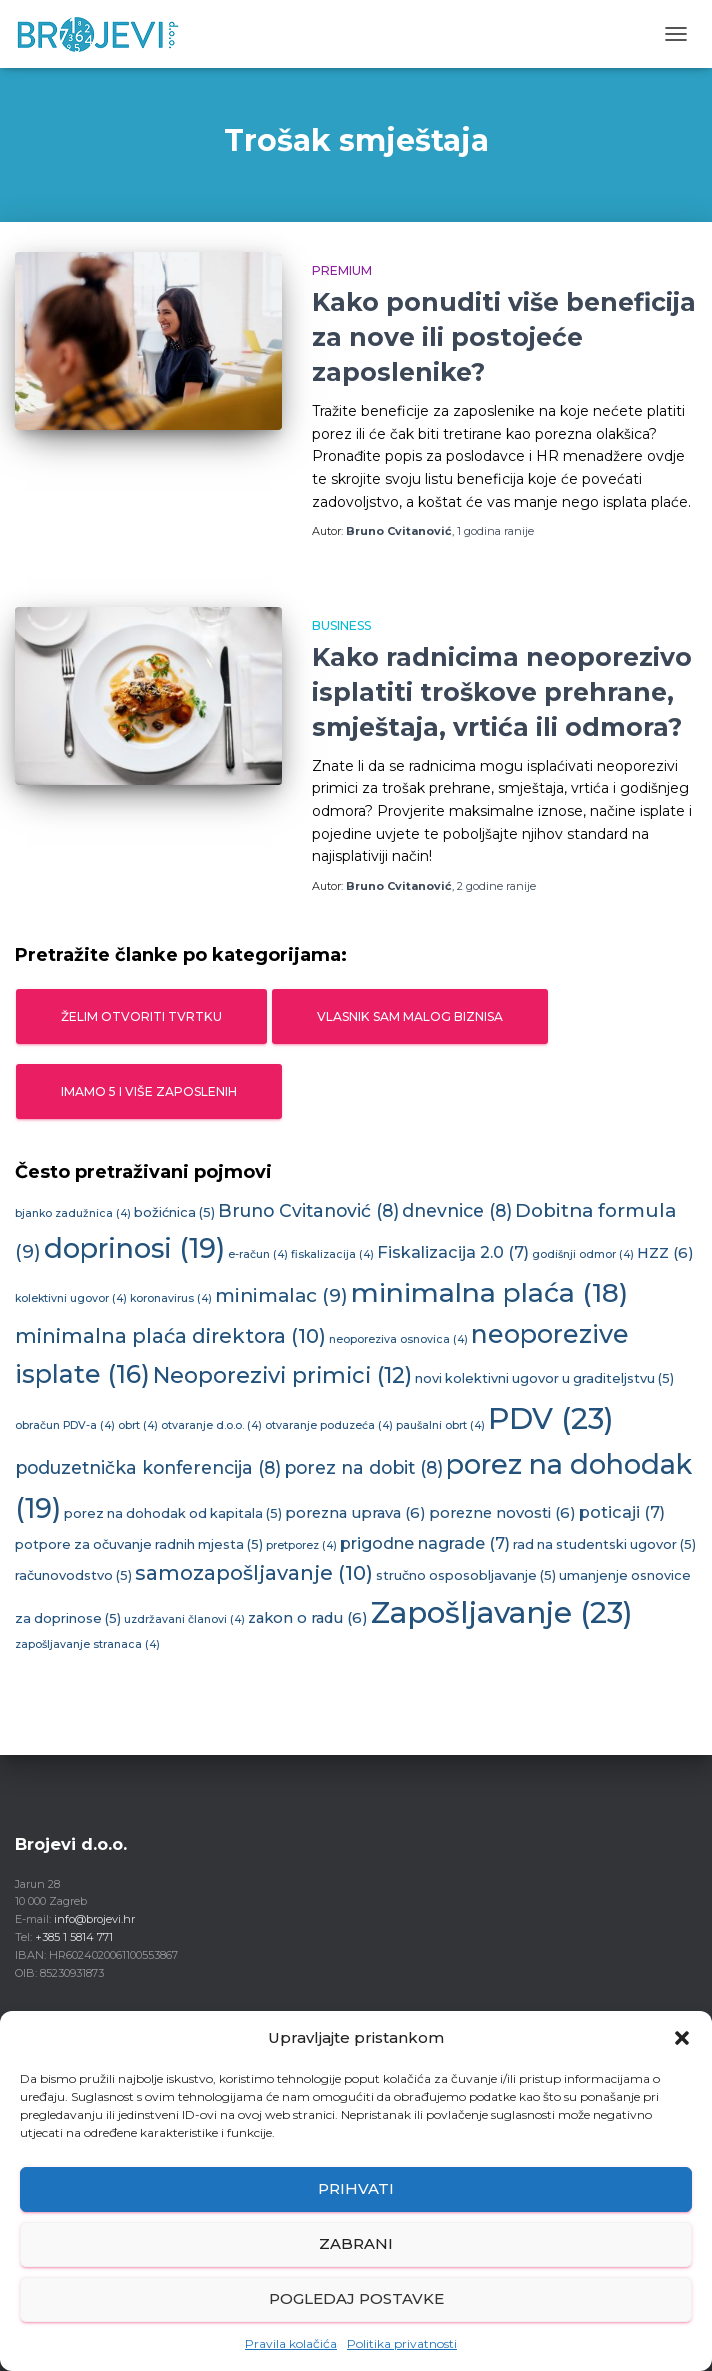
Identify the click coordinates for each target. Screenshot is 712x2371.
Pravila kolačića (291, 2343)
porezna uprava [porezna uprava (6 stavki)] (355, 1513)
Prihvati (356, 2188)
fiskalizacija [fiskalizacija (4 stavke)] (332, 1254)
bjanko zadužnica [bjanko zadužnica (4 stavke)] (73, 1213)
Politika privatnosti (402, 2343)
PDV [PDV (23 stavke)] (551, 1418)
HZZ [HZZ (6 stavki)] (665, 1253)
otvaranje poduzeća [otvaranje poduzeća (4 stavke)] (329, 1425)
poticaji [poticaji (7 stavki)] (622, 1512)
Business (341, 625)
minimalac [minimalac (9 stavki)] (281, 1295)
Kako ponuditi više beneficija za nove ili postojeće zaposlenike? (504, 337)
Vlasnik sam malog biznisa (410, 1016)
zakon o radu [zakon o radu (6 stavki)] (308, 1618)
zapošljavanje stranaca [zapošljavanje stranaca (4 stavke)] (87, 1644)
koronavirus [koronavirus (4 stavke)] (171, 1298)
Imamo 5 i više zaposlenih (149, 1091)
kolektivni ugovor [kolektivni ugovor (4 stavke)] (71, 1298)
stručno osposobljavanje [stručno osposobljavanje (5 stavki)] (466, 1575)
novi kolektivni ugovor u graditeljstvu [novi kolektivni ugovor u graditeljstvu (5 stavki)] (544, 1378)
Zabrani (356, 2243)
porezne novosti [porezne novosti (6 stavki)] (502, 1513)
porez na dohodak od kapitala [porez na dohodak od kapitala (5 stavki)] (173, 1513)
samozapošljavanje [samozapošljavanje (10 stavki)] (254, 1573)
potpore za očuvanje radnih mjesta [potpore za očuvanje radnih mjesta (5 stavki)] (139, 1544)
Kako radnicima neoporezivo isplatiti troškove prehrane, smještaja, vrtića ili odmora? (502, 692)
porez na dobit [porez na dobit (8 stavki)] (363, 1467)
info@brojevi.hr (94, 1919)
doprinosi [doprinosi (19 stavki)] (134, 1248)
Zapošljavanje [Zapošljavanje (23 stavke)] (502, 1612)
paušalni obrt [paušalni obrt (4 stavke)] (440, 1425)
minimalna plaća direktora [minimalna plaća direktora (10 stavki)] (170, 1336)
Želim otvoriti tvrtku (141, 1016)
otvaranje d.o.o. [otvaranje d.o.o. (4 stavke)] (211, 1425)
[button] (682, 2038)
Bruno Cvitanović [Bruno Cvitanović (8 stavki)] (308, 1210)
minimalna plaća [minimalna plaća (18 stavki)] (489, 1292)
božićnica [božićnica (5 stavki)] (174, 1212)
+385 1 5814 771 (74, 1937)
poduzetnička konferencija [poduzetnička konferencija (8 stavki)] (148, 1467)
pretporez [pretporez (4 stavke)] (301, 1545)
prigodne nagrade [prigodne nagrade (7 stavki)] (425, 1543)
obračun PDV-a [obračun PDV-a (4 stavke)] (65, 1425)
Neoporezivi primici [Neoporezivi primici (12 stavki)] (282, 1375)
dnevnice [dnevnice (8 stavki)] (457, 1210)
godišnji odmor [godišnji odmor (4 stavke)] (583, 1254)
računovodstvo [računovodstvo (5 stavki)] (73, 1575)
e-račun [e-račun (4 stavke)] (258, 1254)
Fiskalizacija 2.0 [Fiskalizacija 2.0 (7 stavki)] (453, 1252)
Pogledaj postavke (356, 2298)
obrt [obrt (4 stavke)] (138, 1425)
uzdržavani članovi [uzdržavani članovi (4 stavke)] (184, 1619)
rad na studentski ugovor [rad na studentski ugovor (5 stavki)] (604, 1544)
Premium (342, 270)
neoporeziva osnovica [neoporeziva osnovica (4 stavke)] (398, 1339)
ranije (495, 531)
